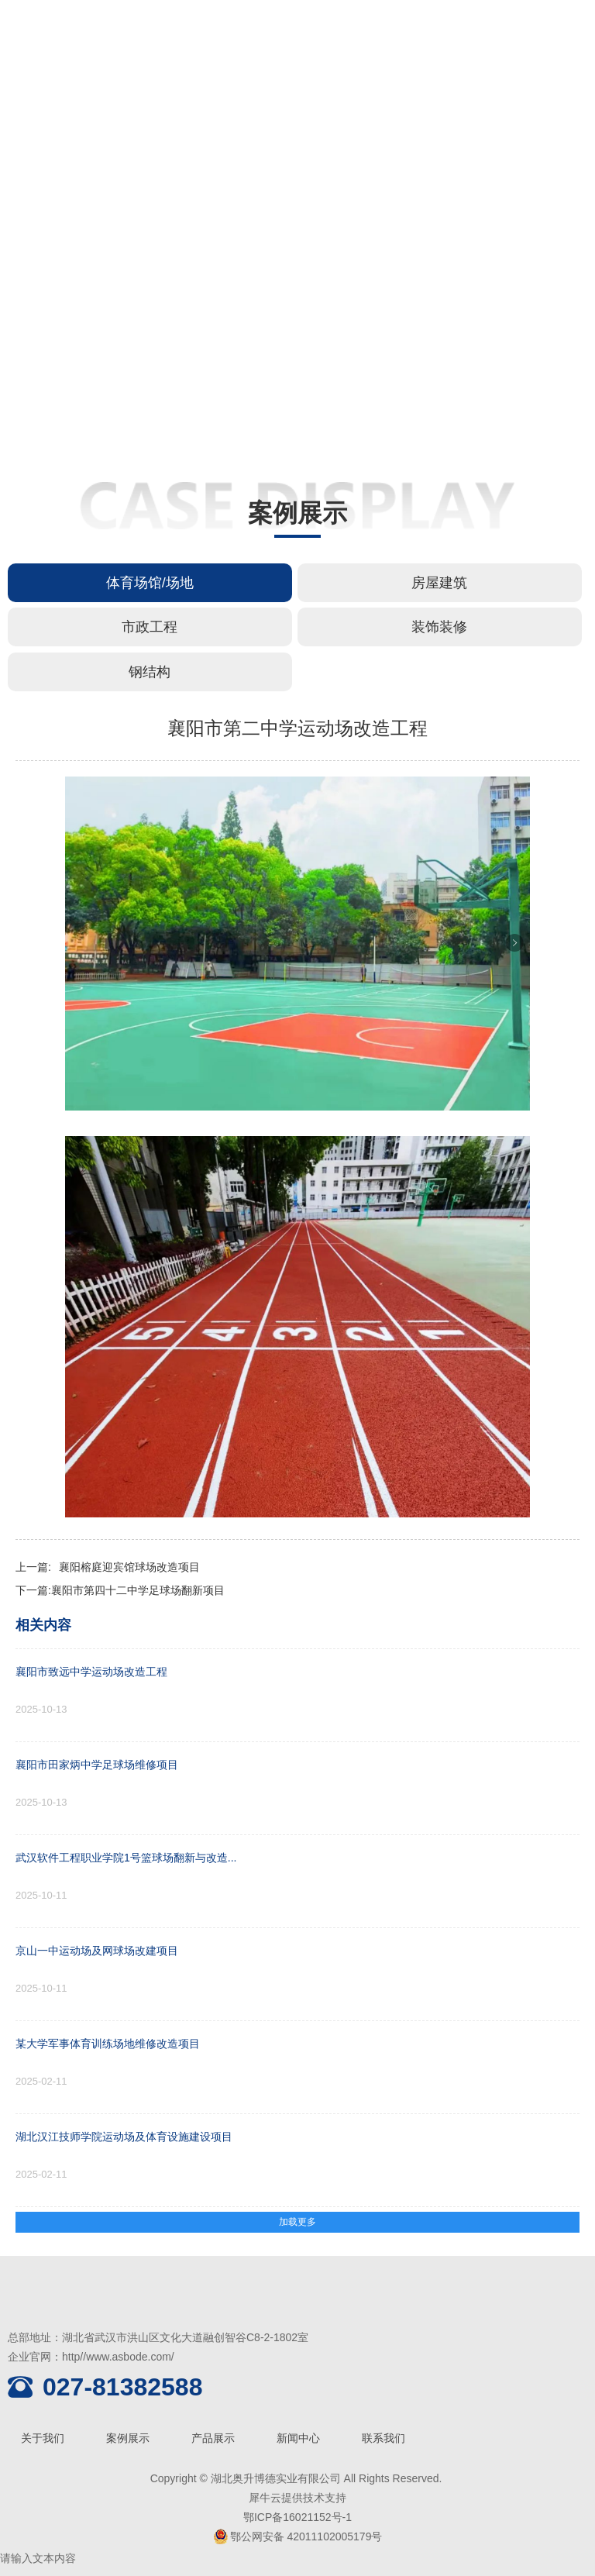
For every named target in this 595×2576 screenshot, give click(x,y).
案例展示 (128, 2438)
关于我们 (42, 2438)
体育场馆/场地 (150, 583)
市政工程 (149, 627)
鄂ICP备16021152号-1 (297, 2517)
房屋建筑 (439, 583)
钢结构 (149, 672)
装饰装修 (439, 627)
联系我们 (383, 2438)
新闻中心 (298, 2438)
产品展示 (213, 2438)
